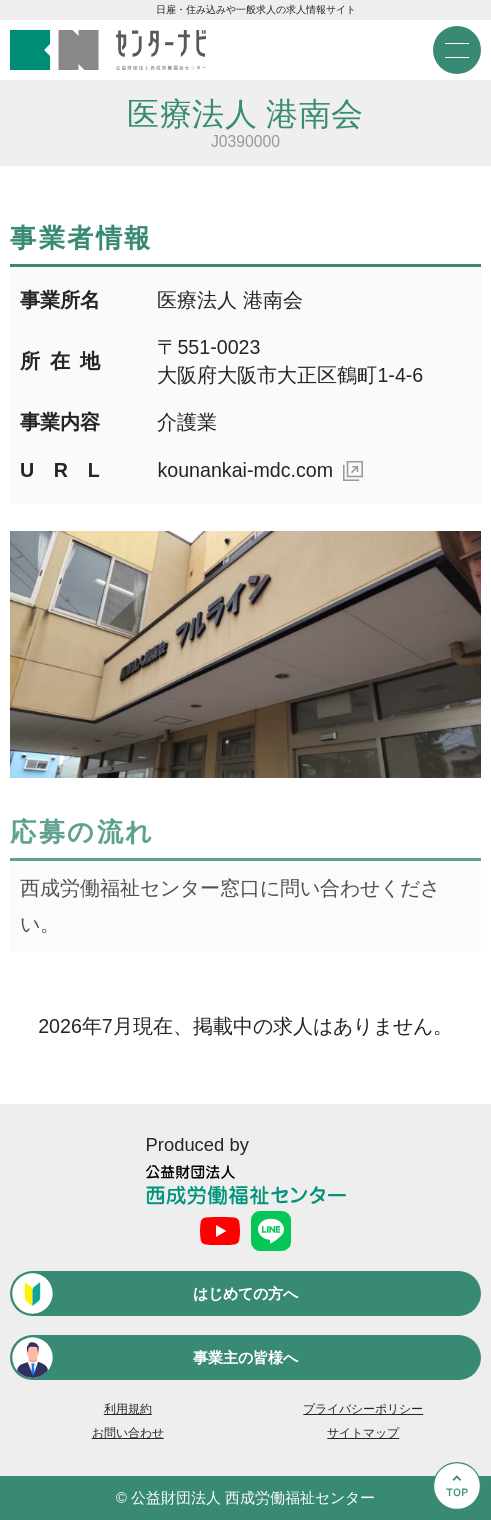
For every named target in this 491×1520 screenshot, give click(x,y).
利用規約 (128, 1409)
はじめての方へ (245, 1293)
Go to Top (455, 1519)
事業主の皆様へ (245, 1357)
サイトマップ (363, 1433)
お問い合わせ (128, 1433)
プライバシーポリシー (363, 1409)
